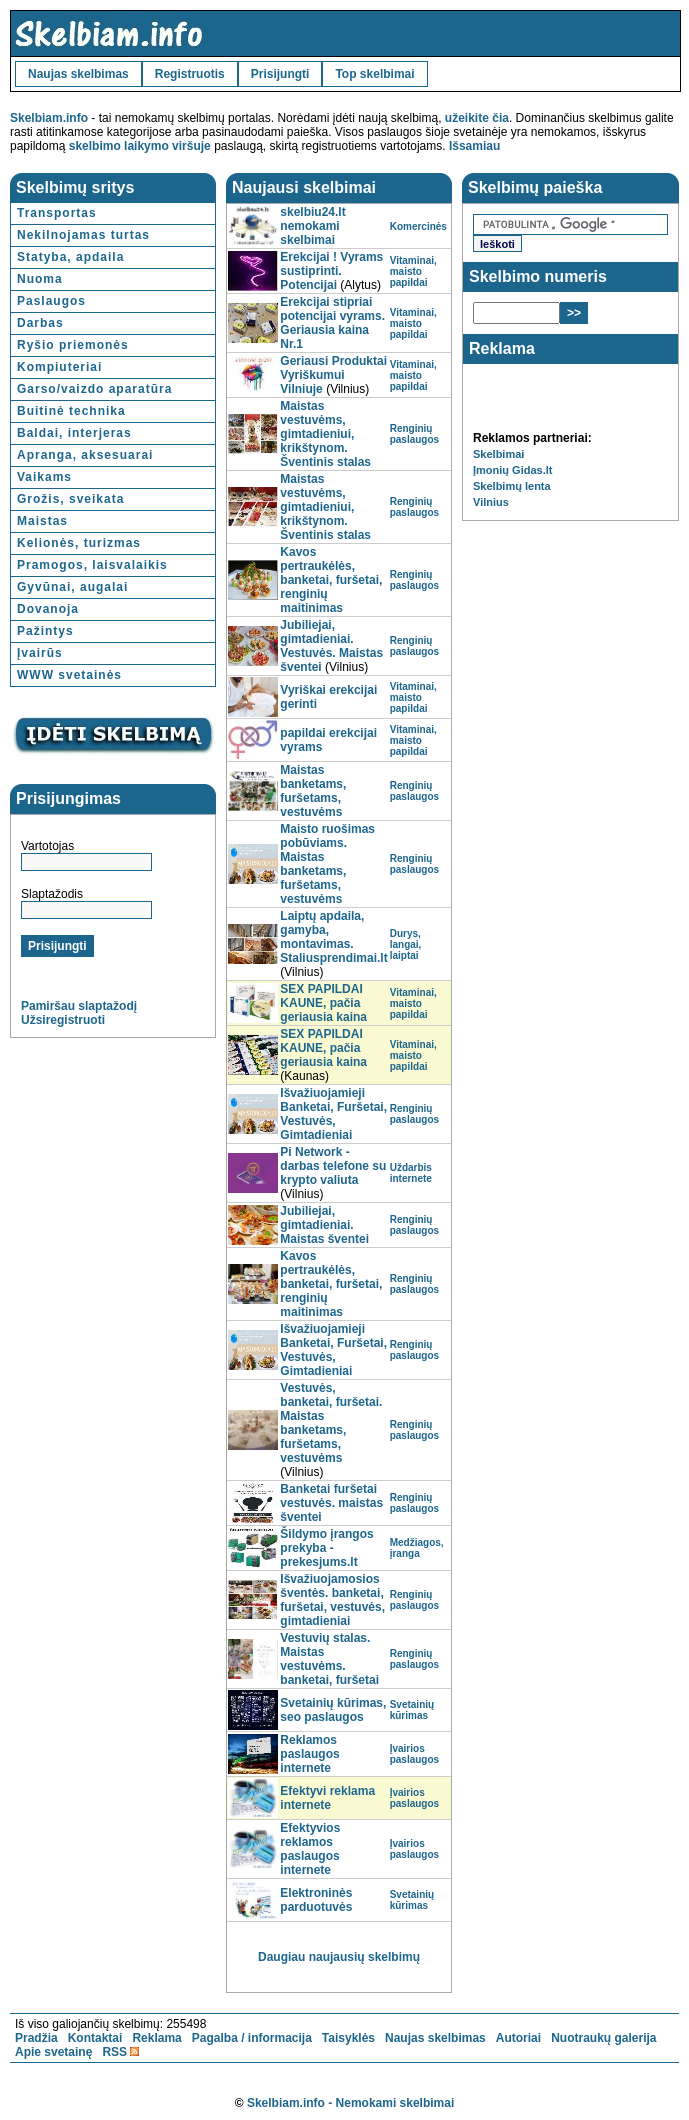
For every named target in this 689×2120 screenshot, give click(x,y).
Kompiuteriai (59, 367)
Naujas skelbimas (78, 74)
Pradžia (36, 2038)
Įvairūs (40, 653)
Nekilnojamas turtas (83, 235)
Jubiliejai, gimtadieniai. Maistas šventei (324, 1225)
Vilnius (491, 502)
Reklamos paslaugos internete (309, 1754)
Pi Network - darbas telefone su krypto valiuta (333, 1166)
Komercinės (418, 226)
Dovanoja (48, 609)
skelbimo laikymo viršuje (140, 146)
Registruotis (190, 74)
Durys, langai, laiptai (406, 944)
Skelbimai (498, 454)
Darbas (40, 323)
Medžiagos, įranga (417, 1548)
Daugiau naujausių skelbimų (339, 1957)
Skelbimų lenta (512, 486)
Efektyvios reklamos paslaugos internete (310, 1849)
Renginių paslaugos (414, 434)
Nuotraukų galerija (603, 2038)
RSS (114, 2052)
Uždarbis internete (411, 1173)
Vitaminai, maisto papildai (413, 271)
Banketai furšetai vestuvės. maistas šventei (331, 1503)
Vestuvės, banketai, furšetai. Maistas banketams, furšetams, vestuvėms (331, 1423)
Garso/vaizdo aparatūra (94, 389)
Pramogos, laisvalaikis (92, 565)
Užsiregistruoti (63, 1020)
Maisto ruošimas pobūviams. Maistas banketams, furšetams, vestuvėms (327, 864)
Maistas (42, 521)
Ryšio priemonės (73, 345)
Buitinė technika (71, 411)
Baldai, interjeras (74, 433)
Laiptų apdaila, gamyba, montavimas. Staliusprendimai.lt (333, 937)
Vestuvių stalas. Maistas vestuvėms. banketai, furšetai (329, 1659)
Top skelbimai (374, 74)
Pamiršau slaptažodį (79, 1006)
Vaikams (44, 477)
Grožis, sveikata (70, 499)
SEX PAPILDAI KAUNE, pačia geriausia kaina (323, 1003)
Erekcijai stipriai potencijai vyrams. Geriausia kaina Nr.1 (332, 323)
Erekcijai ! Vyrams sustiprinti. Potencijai (331, 271)
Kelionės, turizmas (79, 543)
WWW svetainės (69, 675)
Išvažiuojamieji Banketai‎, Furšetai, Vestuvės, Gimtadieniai (333, 1114)
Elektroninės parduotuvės (316, 1900)
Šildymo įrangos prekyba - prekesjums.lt (326, 1548)
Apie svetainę (53, 2052)
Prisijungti (280, 74)
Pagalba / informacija (252, 2038)
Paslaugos (51, 301)
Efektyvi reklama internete (327, 1798)
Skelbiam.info (49, 118)
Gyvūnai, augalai (72, 587)
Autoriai (518, 2038)
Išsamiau (474, 146)
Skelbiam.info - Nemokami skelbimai (350, 2103)
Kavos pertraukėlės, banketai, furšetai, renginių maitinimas (331, 580)
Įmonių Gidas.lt (512, 470)
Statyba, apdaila (70, 257)
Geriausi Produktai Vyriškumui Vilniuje (333, 375)
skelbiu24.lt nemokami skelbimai (312, 226)
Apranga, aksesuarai (85, 455)
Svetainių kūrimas (412, 1710)
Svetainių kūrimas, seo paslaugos (333, 1710)
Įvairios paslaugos (414, 1754)
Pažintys (45, 631)
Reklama (156, 2038)
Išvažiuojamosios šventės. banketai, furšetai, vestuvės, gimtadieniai (332, 1600)
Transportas (57, 213)
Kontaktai (95, 2038)
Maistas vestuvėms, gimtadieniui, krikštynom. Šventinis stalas (325, 434)
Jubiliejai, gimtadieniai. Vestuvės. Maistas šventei (331, 646)
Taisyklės (348, 2038)
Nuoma (40, 279)
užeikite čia (477, 118)
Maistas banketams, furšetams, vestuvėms (313, 791)
